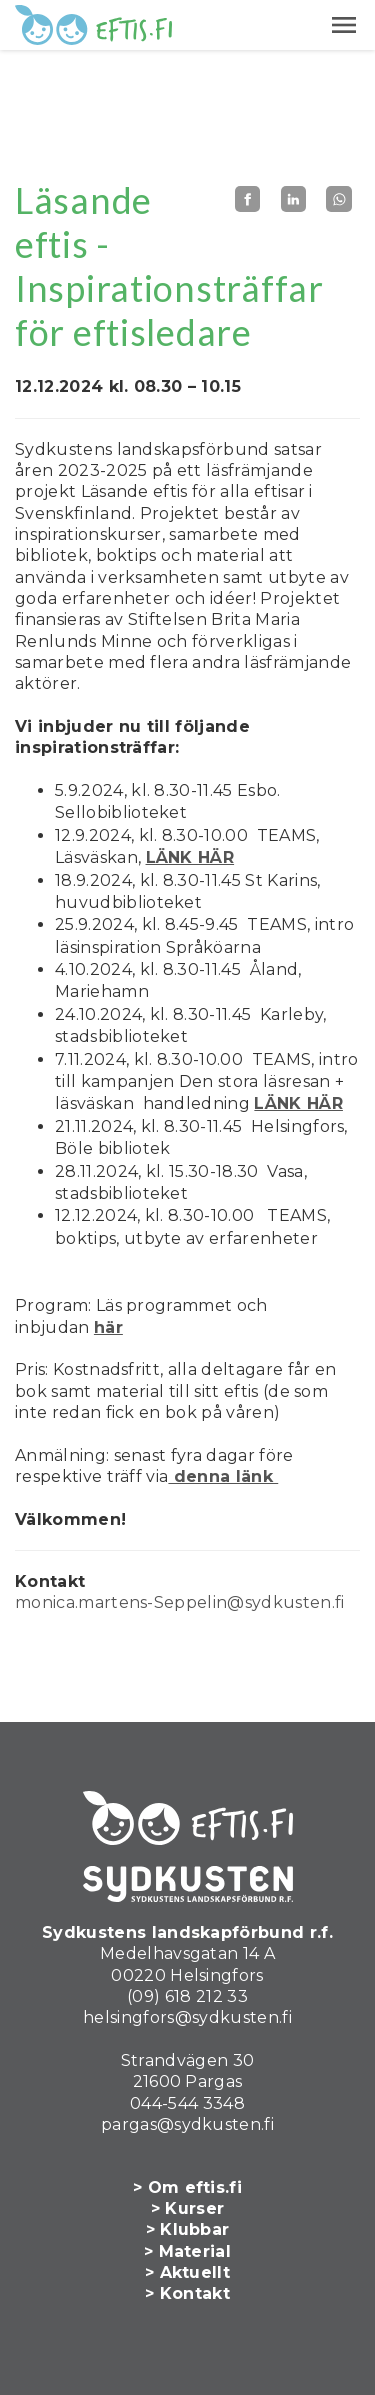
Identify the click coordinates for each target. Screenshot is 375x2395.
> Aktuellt (187, 2272)
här (108, 1327)
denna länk (223, 1476)
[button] (344, 25)
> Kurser (188, 2208)
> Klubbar (188, 2229)
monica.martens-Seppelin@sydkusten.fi (180, 1602)
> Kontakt (187, 2293)
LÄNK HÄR (190, 857)
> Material (187, 2251)
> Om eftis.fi (187, 2187)
